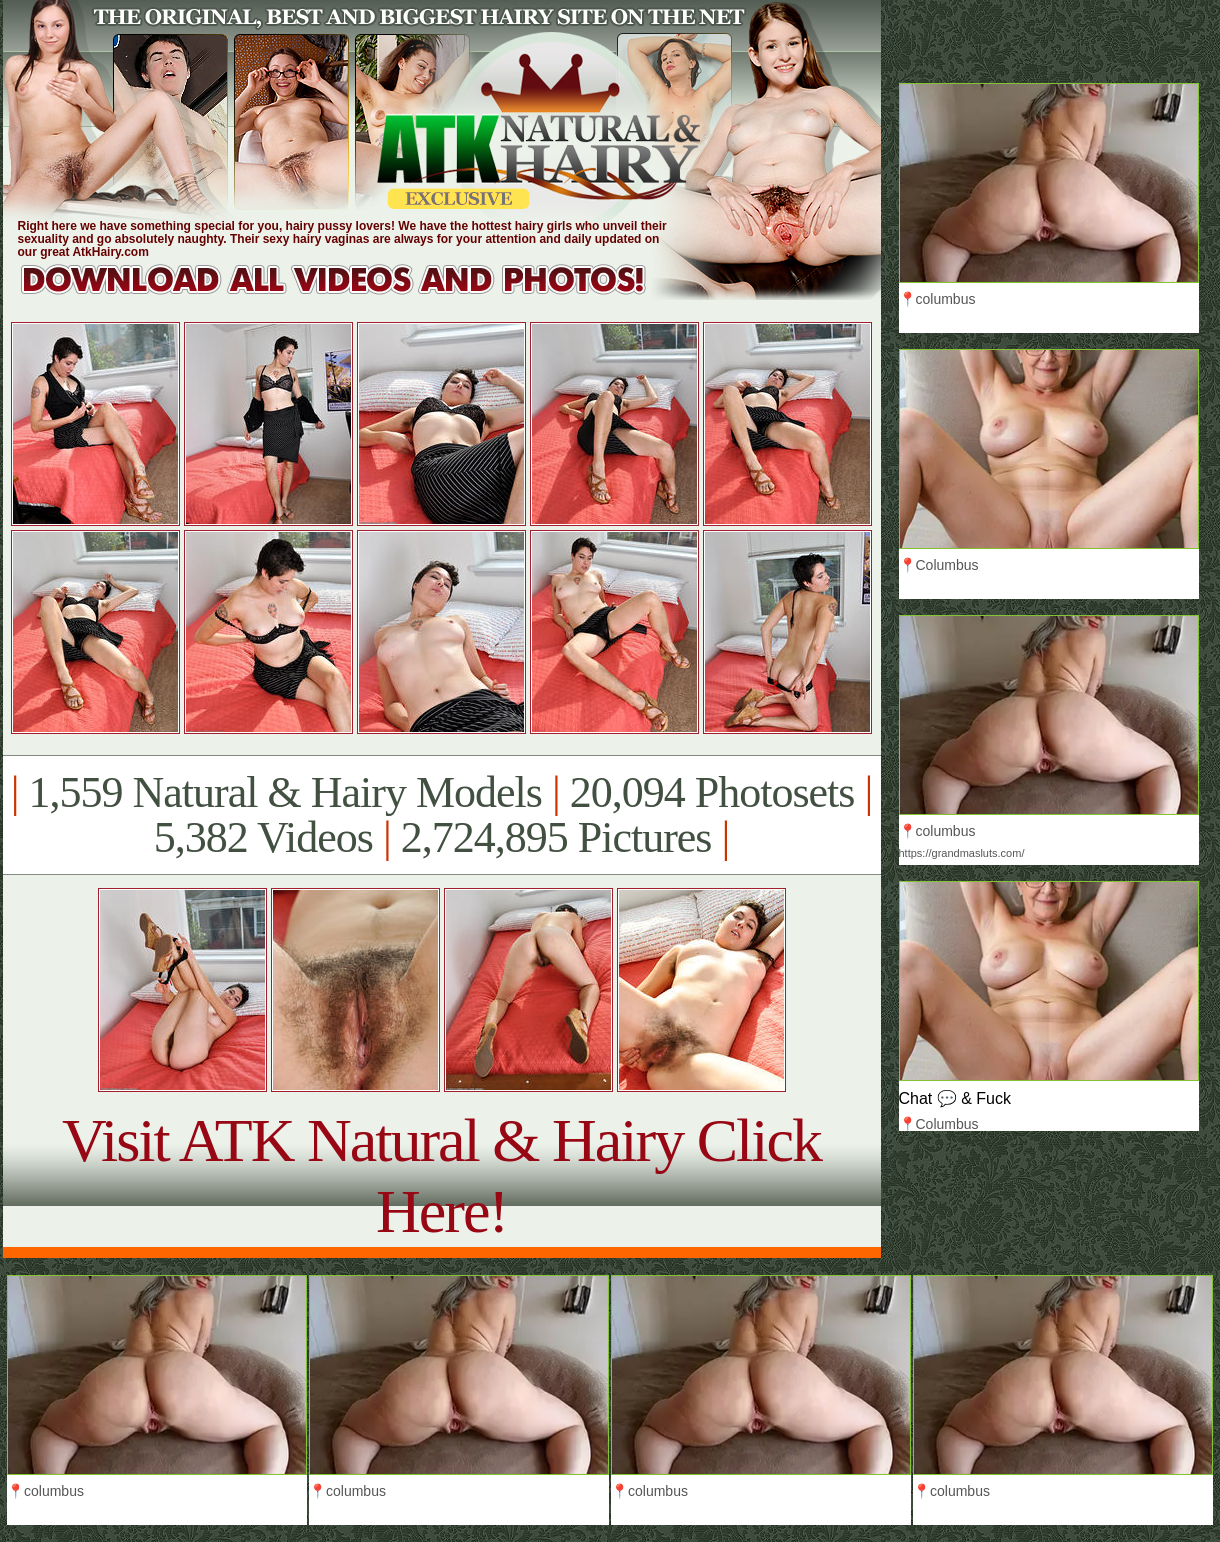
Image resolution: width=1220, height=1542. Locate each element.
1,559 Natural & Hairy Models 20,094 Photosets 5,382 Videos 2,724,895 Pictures (441, 815)
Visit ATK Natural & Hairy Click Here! (441, 1175)
